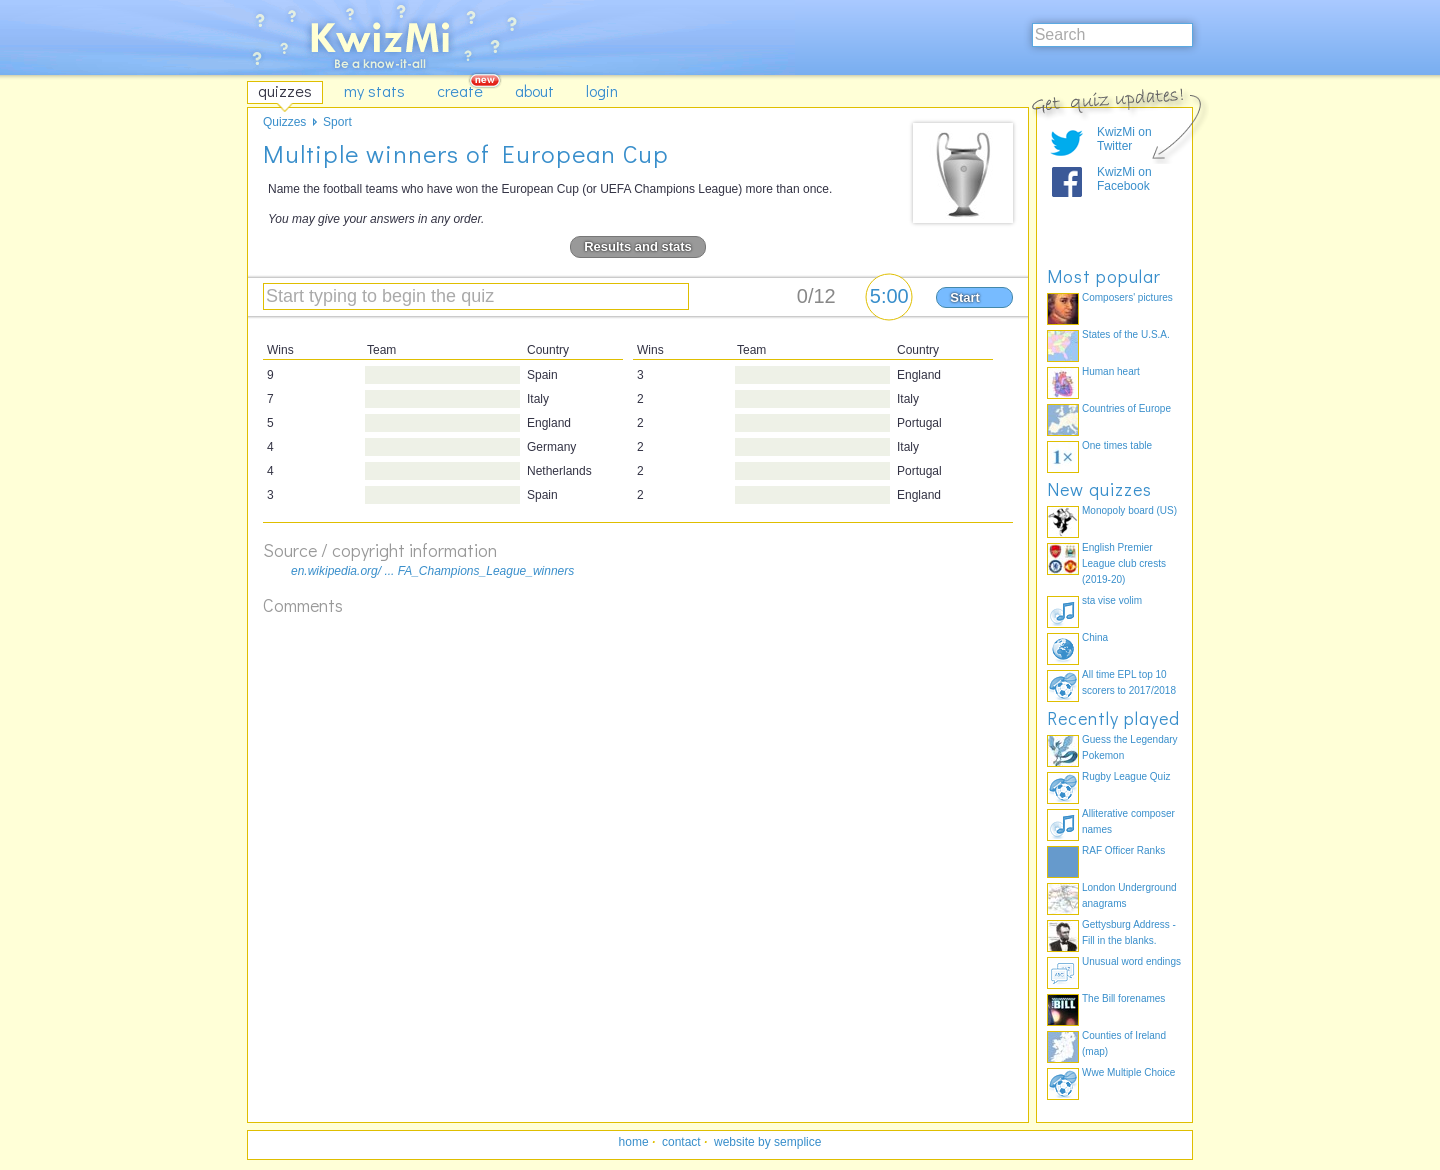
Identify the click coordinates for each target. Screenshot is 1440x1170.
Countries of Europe (1126, 408)
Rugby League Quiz (1126, 776)
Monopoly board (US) (1129, 510)
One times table (1117, 445)
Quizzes (284, 122)
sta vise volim (1112, 600)
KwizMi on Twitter (1124, 139)
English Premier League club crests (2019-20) (1124, 563)
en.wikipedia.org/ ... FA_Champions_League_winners (432, 571)
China (1095, 637)
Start (965, 297)
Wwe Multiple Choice (1128, 1072)
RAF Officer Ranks (1123, 850)
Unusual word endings (1131, 961)
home (634, 1142)
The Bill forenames (1123, 998)
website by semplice (767, 1142)
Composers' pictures (1127, 297)
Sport (337, 122)
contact (681, 1142)
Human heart (1111, 371)
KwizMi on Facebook (1124, 179)
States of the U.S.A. (1126, 334)
